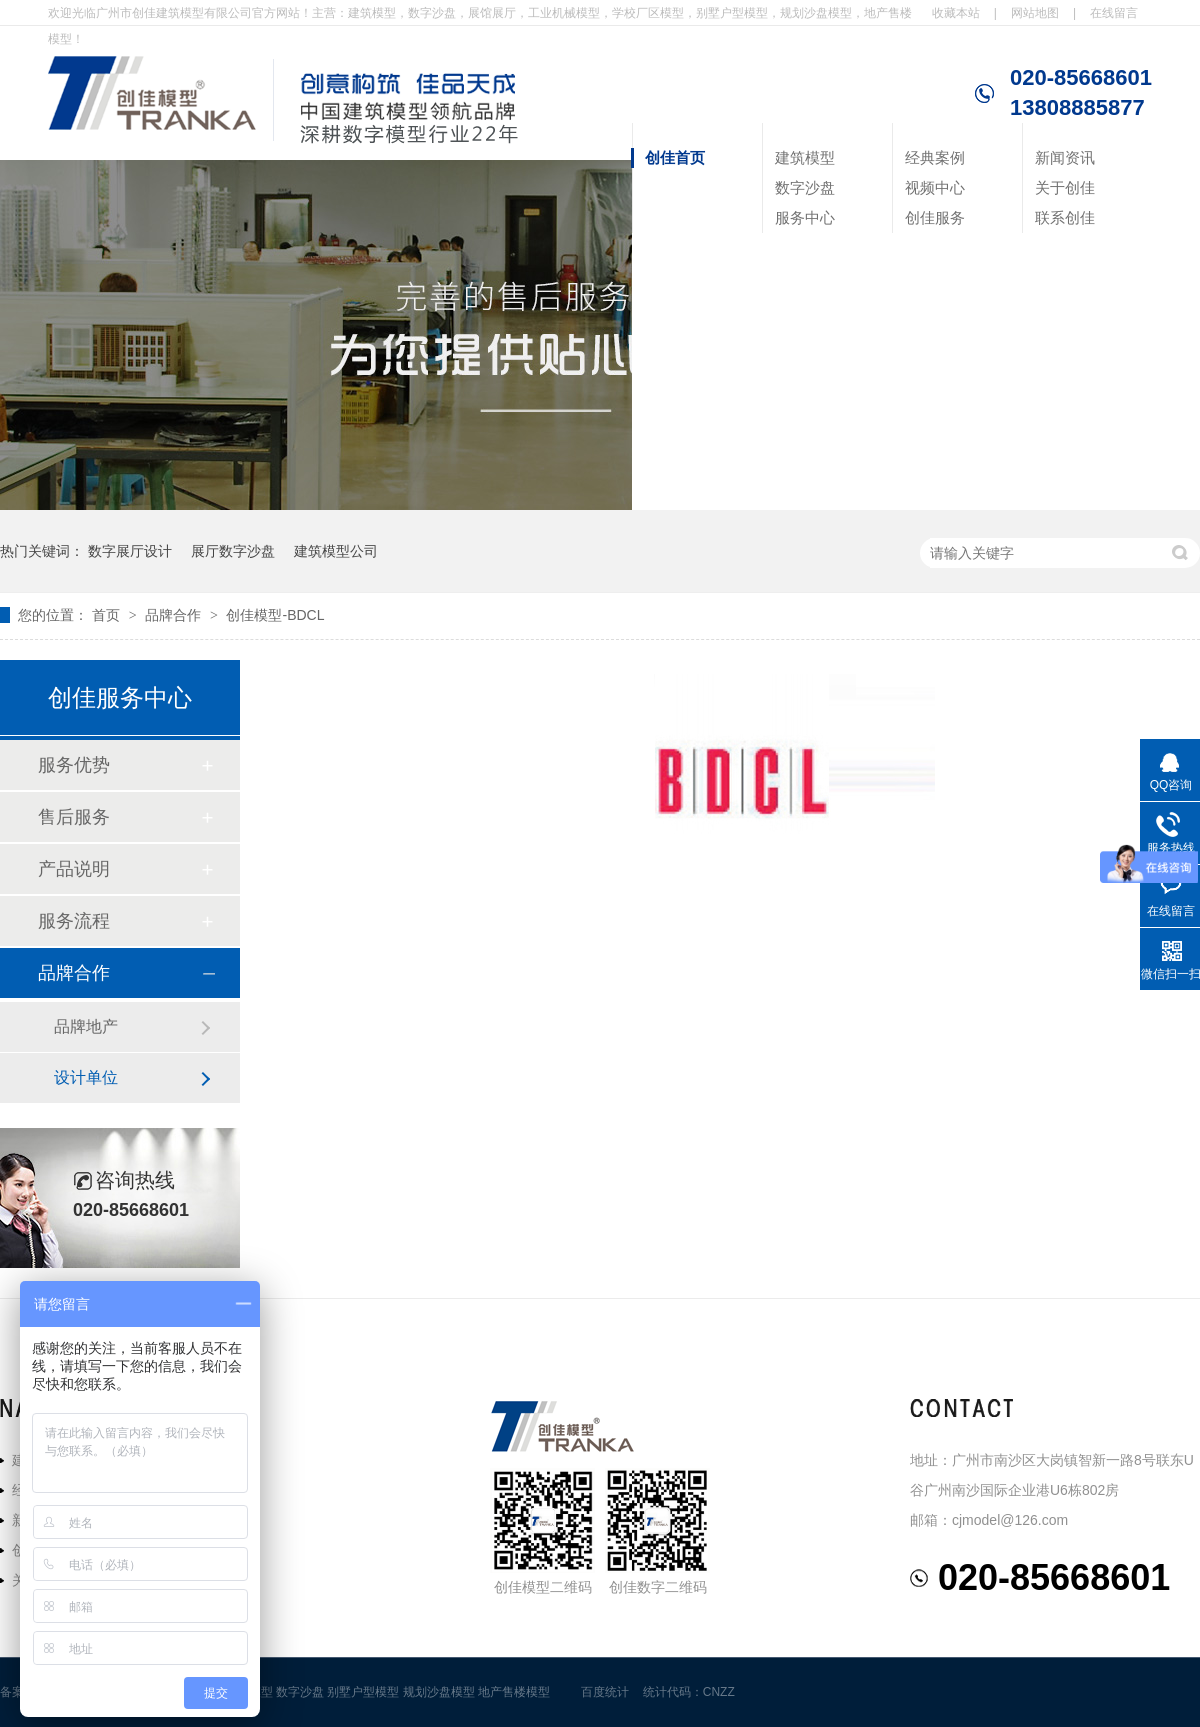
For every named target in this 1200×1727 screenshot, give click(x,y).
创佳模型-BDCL (275, 615)
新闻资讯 (1065, 157)
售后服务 (74, 817)
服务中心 (805, 217)
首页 (108, 615)
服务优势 (74, 765)
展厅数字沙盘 (233, 551)
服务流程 (74, 921)
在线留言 (1114, 13)
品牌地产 (86, 1026)
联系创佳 (1065, 217)
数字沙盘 (805, 187)
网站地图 (1035, 13)
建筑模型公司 (336, 551)
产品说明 (74, 869)
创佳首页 (675, 157)
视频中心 (935, 187)
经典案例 (935, 157)
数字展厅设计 (130, 551)
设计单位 (86, 1077)
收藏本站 (956, 13)
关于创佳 (1065, 187)
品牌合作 (175, 615)
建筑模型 (805, 157)
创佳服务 (935, 217)
